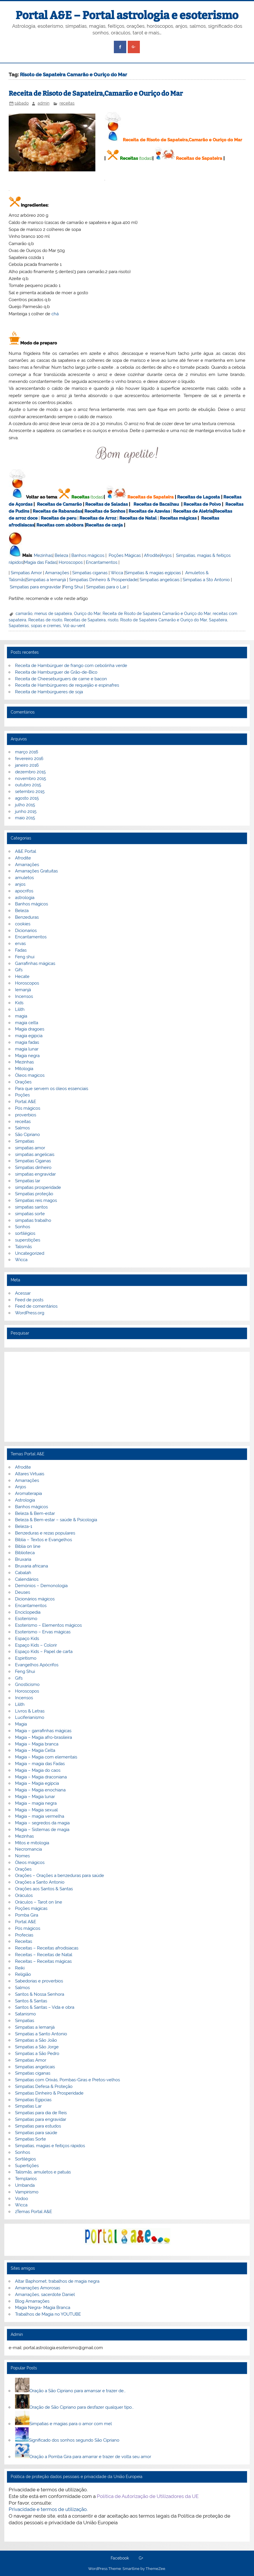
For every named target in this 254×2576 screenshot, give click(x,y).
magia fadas (27, 1042)
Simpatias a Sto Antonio (206, 579)
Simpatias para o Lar (106, 587)
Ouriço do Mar (87, 613)
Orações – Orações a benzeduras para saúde (59, 1875)
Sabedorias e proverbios (39, 1981)
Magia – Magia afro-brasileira (43, 1737)
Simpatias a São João (36, 2040)
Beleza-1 (23, 1526)
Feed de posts (29, 1299)
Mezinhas (43, 555)
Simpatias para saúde (36, 2132)
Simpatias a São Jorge (37, 2046)
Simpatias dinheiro (33, 1167)
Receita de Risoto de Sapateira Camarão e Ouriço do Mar (157, 613)
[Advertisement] (127, 1396)
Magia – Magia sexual (36, 1810)
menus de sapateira (53, 613)
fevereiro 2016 (29, 758)
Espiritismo (25, 1658)
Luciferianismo (29, 1717)
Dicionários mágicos (35, 1599)
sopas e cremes (46, 625)
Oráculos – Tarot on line (38, 1902)
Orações (23, 1082)
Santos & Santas (31, 2001)
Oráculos (24, 1895)
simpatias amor (30, 1147)
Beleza (61, 555)
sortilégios (25, 1233)
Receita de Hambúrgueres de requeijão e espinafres (67, 685)
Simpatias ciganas (89, 572)
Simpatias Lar (28, 2106)
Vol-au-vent (74, 625)
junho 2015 (25, 811)
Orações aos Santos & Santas (44, 1888)
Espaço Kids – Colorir (36, 1645)
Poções (22, 1095)
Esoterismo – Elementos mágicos (48, 1625)
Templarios (26, 2178)
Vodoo (21, 2198)
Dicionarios (26, 930)
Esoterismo (26, 1618)
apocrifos (24, 891)
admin (43, 103)
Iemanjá (23, 989)
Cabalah (23, 1572)
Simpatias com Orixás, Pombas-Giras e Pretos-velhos (67, 2079)
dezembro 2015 (30, 771)
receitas (67, 103)
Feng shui (24, 956)
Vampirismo (26, 2192)
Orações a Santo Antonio (39, 1882)
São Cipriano (27, 1134)
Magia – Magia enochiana (40, 1790)
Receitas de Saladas (106, 504)
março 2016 (26, 752)
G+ (141, 2558)
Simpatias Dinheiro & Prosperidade (103, 579)
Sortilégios (25, 2159)
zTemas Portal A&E (33, 2211)
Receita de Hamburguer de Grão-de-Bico (56, 672)
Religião (23, 1974)
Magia (21, 1724)
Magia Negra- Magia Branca (42, 2307)
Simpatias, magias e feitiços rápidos (50, 2145)
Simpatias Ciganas (33, 1160)
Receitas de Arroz (97, 518)
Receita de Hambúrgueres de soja (49, 691)
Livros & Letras (30, 1711)
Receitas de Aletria (193, 511)
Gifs (19, 969)
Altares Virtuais (29, 1473)
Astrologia (25, 1500)
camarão (24, 613)
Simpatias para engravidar (35, 587)
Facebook (120, 2558)
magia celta (26, 1022)
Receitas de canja (104, 525)
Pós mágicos (27, 1108)
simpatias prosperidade (38, 1187)
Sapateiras (19, 625)
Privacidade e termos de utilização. (48, 2509)
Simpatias (24, 1141)
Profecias (24, 1935)
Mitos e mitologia (32, 1842)
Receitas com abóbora (60, 525)
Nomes (22, 1855)
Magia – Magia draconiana (41, 1777)
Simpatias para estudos (38, 2126)
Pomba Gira (26, 1915)
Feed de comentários (36, 1306)
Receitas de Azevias (149, 511)
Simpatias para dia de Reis (41, 2112)
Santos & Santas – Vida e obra (44, 2007)
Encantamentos (101, 562)
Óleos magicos (30, 1075)
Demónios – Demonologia (41, 1585)
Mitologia (24, 1068)
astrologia (24, 897)
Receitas (129, 158)
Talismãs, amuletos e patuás (43, 2172)
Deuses (22, 1592)
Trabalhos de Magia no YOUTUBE (48, 2314)
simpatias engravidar (35, 1174)
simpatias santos (31, 1207)
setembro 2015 (30, 791)
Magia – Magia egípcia (37, 1783)
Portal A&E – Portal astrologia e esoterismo (127, 15)
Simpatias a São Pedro (37, 2053)
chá (55, 313)
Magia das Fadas (40, 562)
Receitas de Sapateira (199, 158)
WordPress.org (29, 1312)
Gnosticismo (27, 1684)
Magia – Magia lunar (35, 1796)
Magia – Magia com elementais (46, 1757)
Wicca (117, 572)
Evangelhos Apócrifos (36, 1664)
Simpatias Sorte (30, 2139)
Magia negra (27, 1055)
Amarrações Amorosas (37, 2287)
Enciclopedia (27, 1612)
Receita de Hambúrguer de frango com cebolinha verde (71, 665)
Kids (19, 1002)
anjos (20, 884)
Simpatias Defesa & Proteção (44, 2086)
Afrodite (152, 555)
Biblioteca (25, 1552)
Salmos (22, 1128)
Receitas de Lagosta (198, 497)
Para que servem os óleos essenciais (51, 1088)
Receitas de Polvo (202, 504)
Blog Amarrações (32, 2301)
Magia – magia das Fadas (40, 1763)
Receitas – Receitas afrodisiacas (46, 1948)
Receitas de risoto (45, 620)
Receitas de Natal (138, 518)
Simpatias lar (27, 1180)
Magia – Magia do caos (37, 1770)
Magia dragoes (29, 1029)
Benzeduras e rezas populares (45, 1533)
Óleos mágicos (30, 1862)
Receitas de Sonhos (104, 511)
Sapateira (218, 620)
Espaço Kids (27, 1638)
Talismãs (23, 1246)
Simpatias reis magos (36, 1200)
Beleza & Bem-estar (35, 1513)
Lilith (20, 1009)
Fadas (21, 950)
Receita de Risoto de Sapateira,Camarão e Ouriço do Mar (96, 93)
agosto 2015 (27, 798)
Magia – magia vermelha (39, 1816)
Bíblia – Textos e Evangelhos (43, 1539)
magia (21, 1016)
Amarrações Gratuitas (36, 871)
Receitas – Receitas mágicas (43, 1961)
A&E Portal (25, 851)
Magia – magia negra (36, 1803)
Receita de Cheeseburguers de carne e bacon (61, 678)
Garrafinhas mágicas (35, 963)
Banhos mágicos (87, 555)
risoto (113, 620)
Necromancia (28, 1849)
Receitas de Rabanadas (57, 511)
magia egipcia (28, 1035)
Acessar (23, 1293)
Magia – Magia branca (36, 1744)
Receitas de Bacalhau (156, 504)
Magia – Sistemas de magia (42, 1829)
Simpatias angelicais (159, 579)
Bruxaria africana (31, 1566)
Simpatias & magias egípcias (153, 572)
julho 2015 (25, 804)
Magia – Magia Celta (35, 1750)
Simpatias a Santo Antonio (41, 2033)
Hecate (22, 976)
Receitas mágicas (178, 518)
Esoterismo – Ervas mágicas (43, 1631)
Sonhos (22, 1226)
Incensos (24, 996)
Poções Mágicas (125, 555)
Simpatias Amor (26, 572)
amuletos (24, 877)
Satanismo (25, 2014)
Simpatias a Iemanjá (46, 579)
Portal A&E (25, 1101)
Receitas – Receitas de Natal (43, 1954)
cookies (22, 923)
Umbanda (25, 2185)
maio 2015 (25, 817)
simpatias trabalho (33, 1220)
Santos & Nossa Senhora (39, 1994)
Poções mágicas (31, 1908)
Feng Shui (73, 587)
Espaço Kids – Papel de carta (44, 1651)
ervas (20, 943)
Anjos (166, 555)
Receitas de (53, 518)
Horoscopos (71, 562)
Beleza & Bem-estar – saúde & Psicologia (56, 1519)
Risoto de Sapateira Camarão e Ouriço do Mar (163, 620)
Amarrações (57, 572)
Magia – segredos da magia (42, 1823)
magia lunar (26, 1049)
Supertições (27, 2165)
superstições (27, 1240)
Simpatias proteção (34, 1193)
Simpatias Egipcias (33, 2099)
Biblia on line (27, 1546)
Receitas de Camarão (59, 504)
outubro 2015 (28, 784)
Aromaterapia (28, 1493)
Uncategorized (29, 1253)
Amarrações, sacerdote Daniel (45, 2294)
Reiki (20, 1968)
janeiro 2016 (27, 765)
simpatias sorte (30, 1213)
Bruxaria (23, 1559)
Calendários (26, 1579)
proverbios (25, 1114)
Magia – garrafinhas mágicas (43, 1730)
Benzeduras (27, 917)
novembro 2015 (30, 778)
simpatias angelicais (34, 1154)
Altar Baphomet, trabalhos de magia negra (57, 2281)
